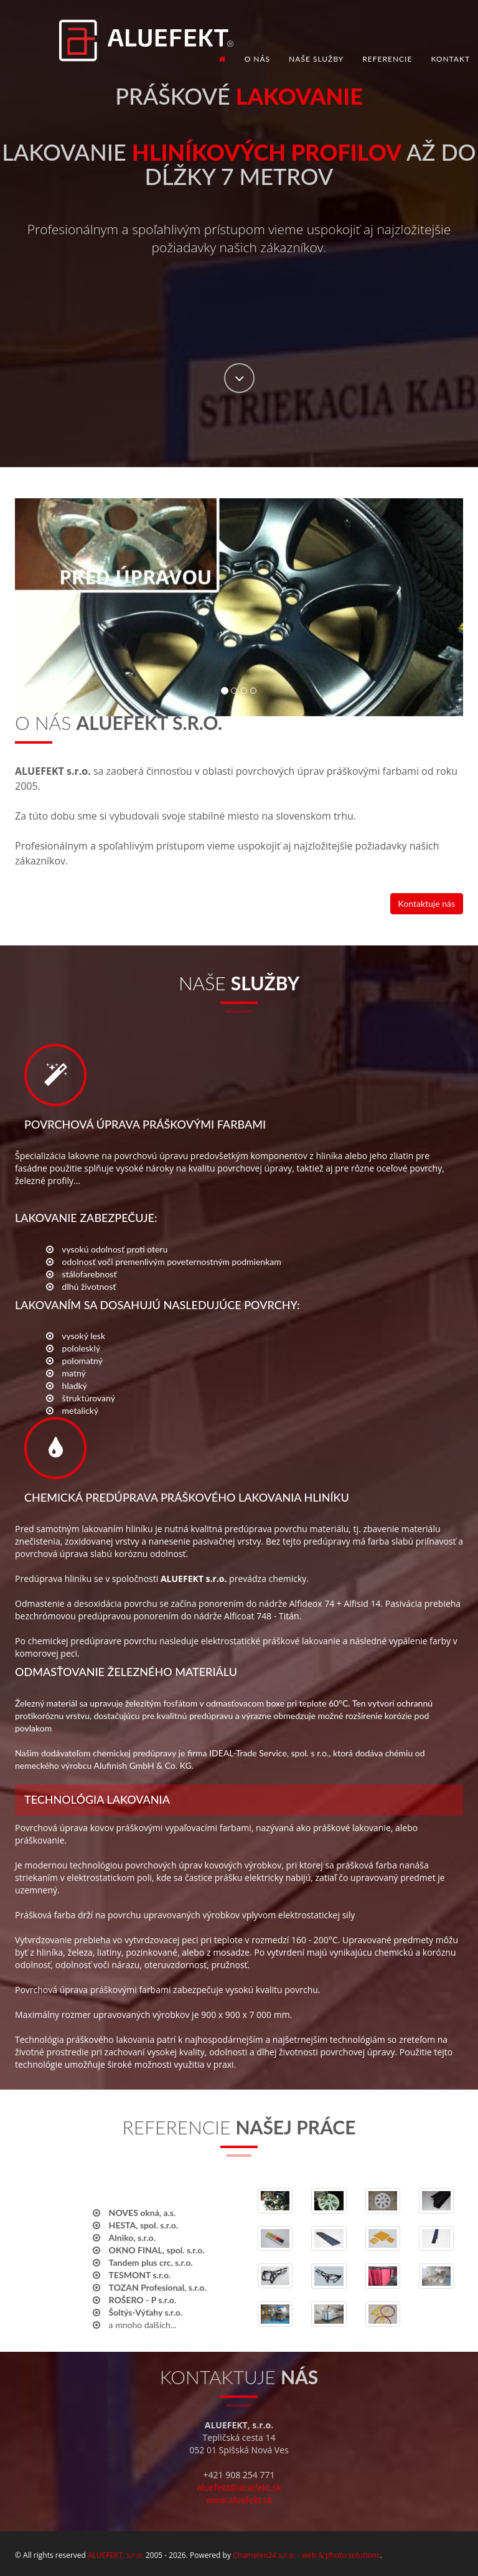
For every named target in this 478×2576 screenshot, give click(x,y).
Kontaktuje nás (426, 903)
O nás (257, 59)
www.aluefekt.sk (239, 2500)
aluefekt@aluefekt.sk (239, 2487)
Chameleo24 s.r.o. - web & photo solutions (306, 2555)
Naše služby (316, 59)
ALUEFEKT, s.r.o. (116, 2555)
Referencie (387, 59)
